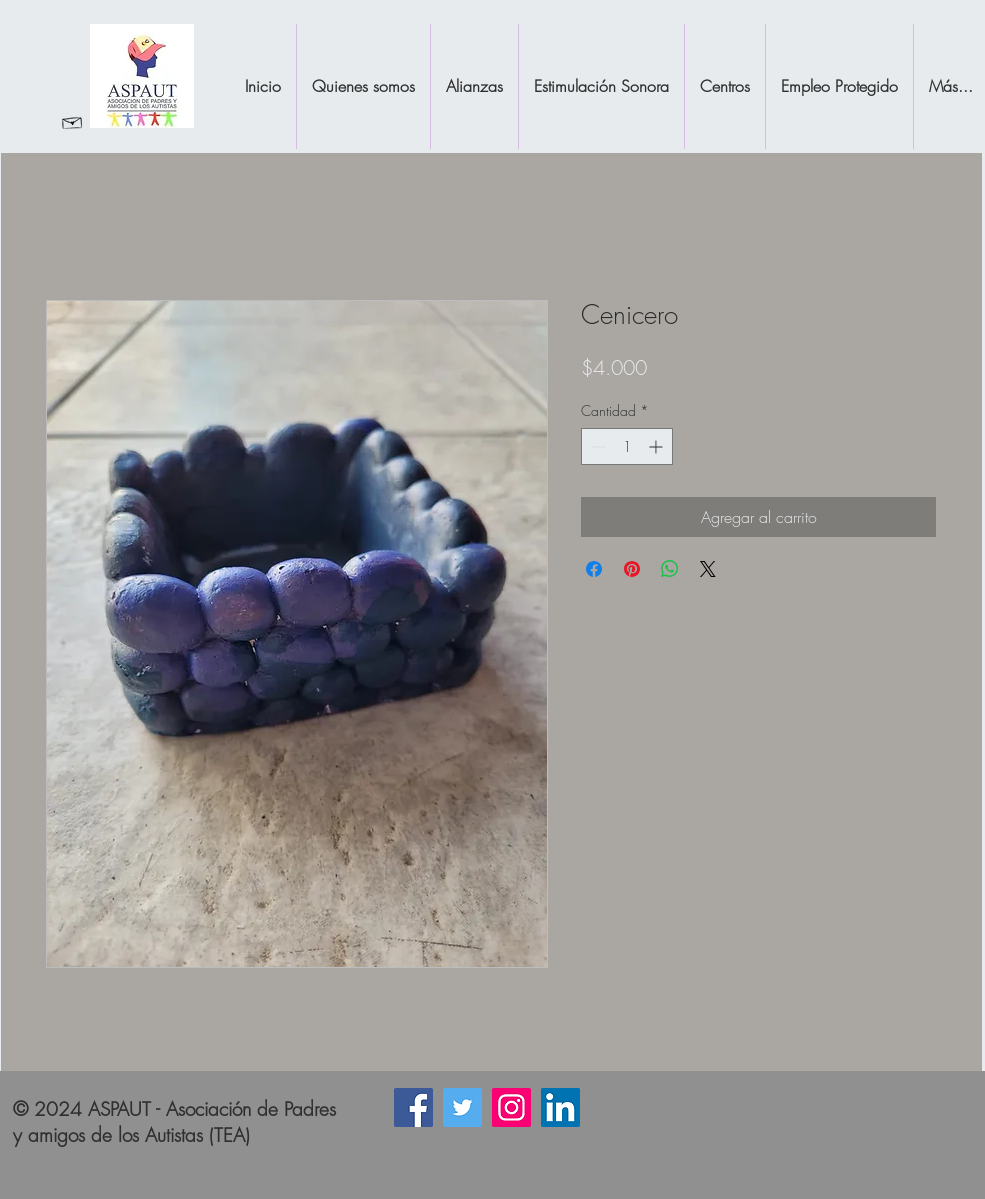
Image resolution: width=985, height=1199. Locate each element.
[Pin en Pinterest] (632, 569)
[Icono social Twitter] (462, 1107)
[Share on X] (708, 569)
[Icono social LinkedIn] (560, 1107)
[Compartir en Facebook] (594, 569)
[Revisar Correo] (72, 121)
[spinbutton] (627, 446)
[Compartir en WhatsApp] (670, 569)
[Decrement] (596, 446)
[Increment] (657, 446)
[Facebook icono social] (413, 1107)
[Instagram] (511, 1107)
